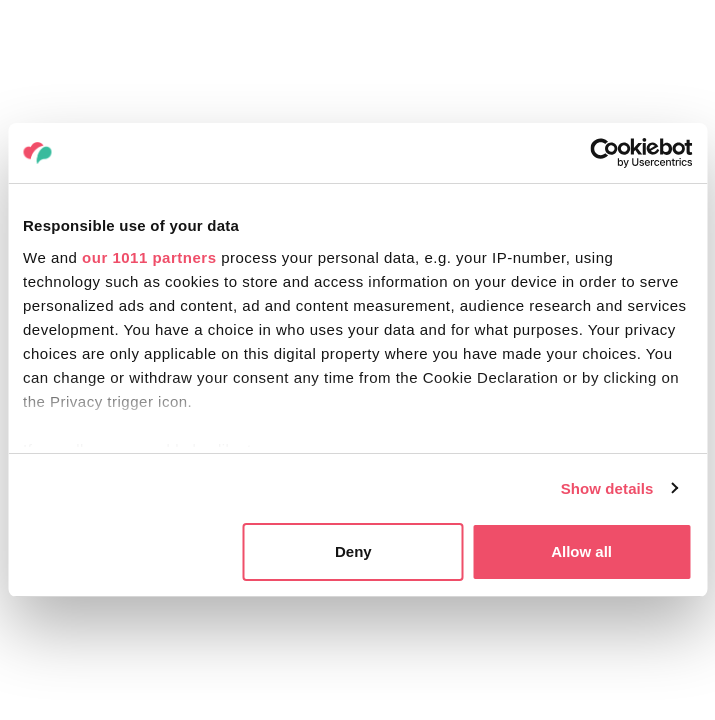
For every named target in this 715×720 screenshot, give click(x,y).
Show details (607, 488)
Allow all (581, 551)
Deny (353, 551)
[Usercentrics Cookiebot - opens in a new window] (604, 153)
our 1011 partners (149, 257)
